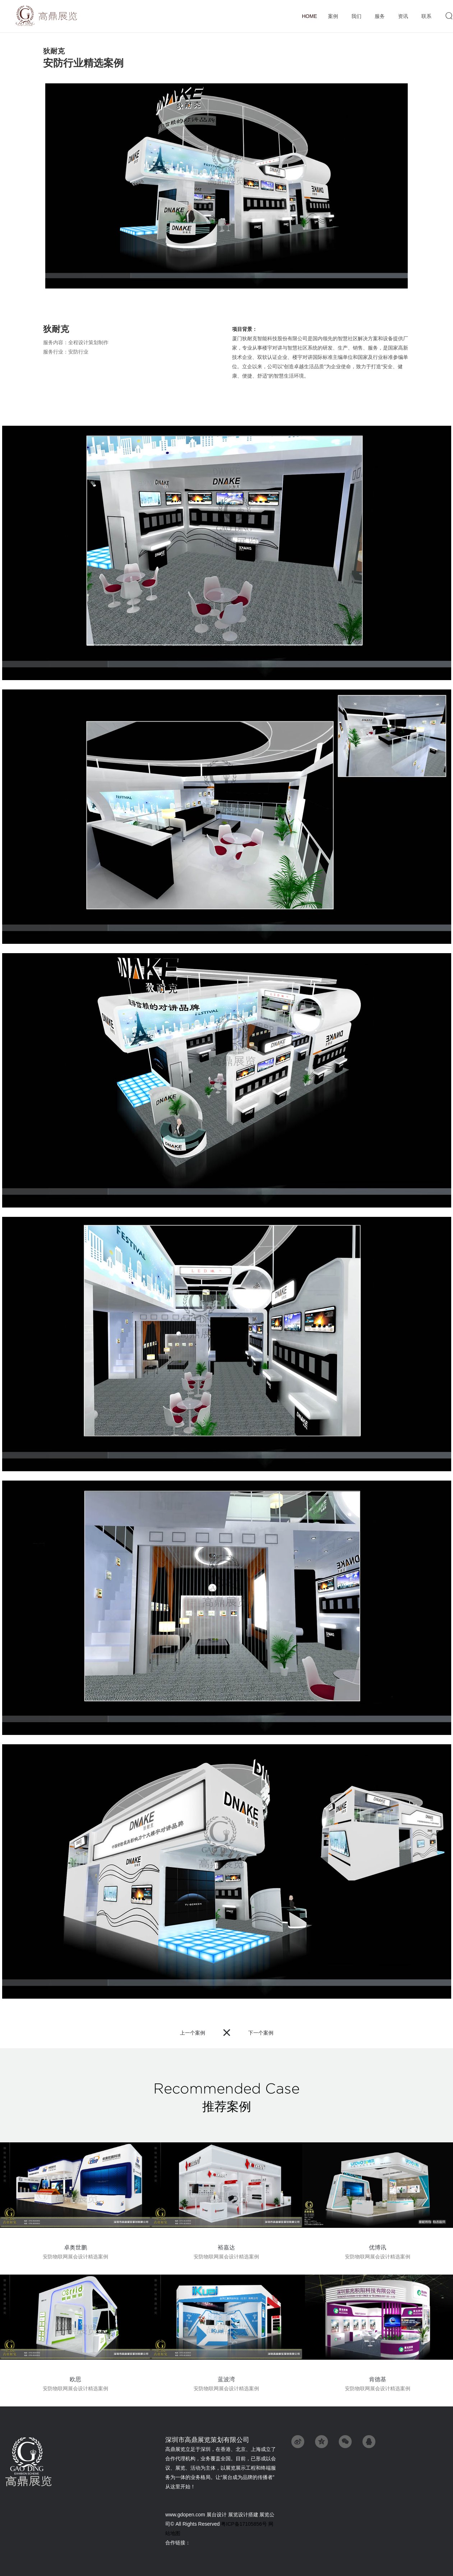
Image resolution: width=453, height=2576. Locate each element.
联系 (426, 16)
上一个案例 (192, 2033)
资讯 (403, 16)
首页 (309, 16)
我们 (356, 16)
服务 (379, 16)
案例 (333, 16)
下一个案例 (260, 2033)
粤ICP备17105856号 (244, 2524)
